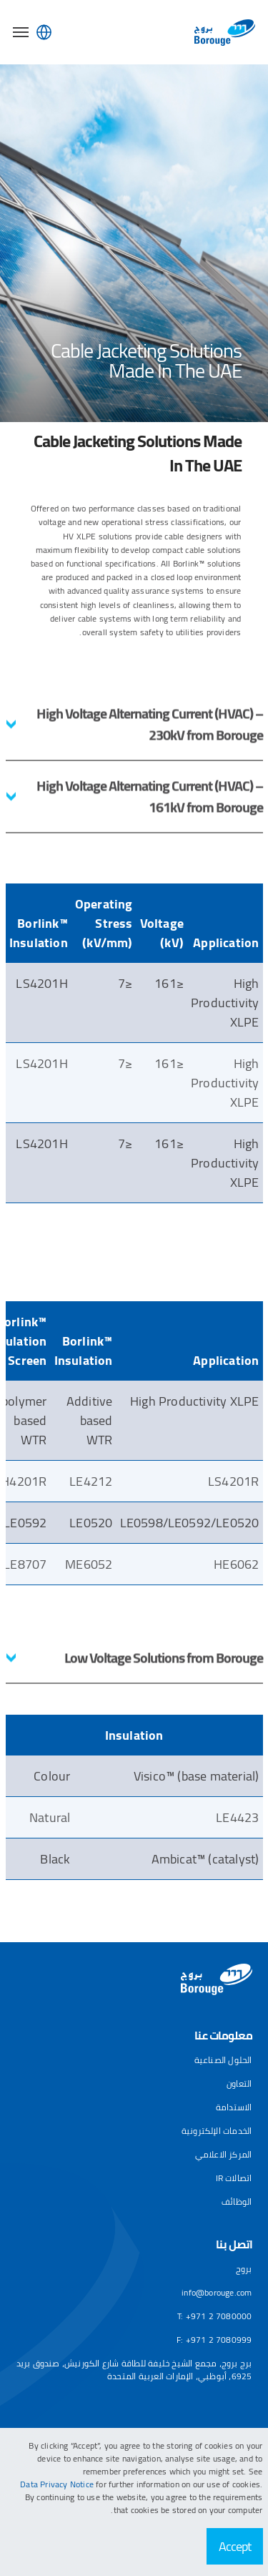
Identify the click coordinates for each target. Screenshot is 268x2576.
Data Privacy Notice (58, 2484)
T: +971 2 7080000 (214, 2316)
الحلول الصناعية (223, 2060)
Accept (235, 2546)
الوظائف (237, 2201)
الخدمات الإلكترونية (217, 2130)
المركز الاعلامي (223, 2154)
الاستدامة (234, 2107)
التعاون (239, 2083)
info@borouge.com (217, 2292)
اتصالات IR (234, 2178)
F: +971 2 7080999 (214, 2339)
